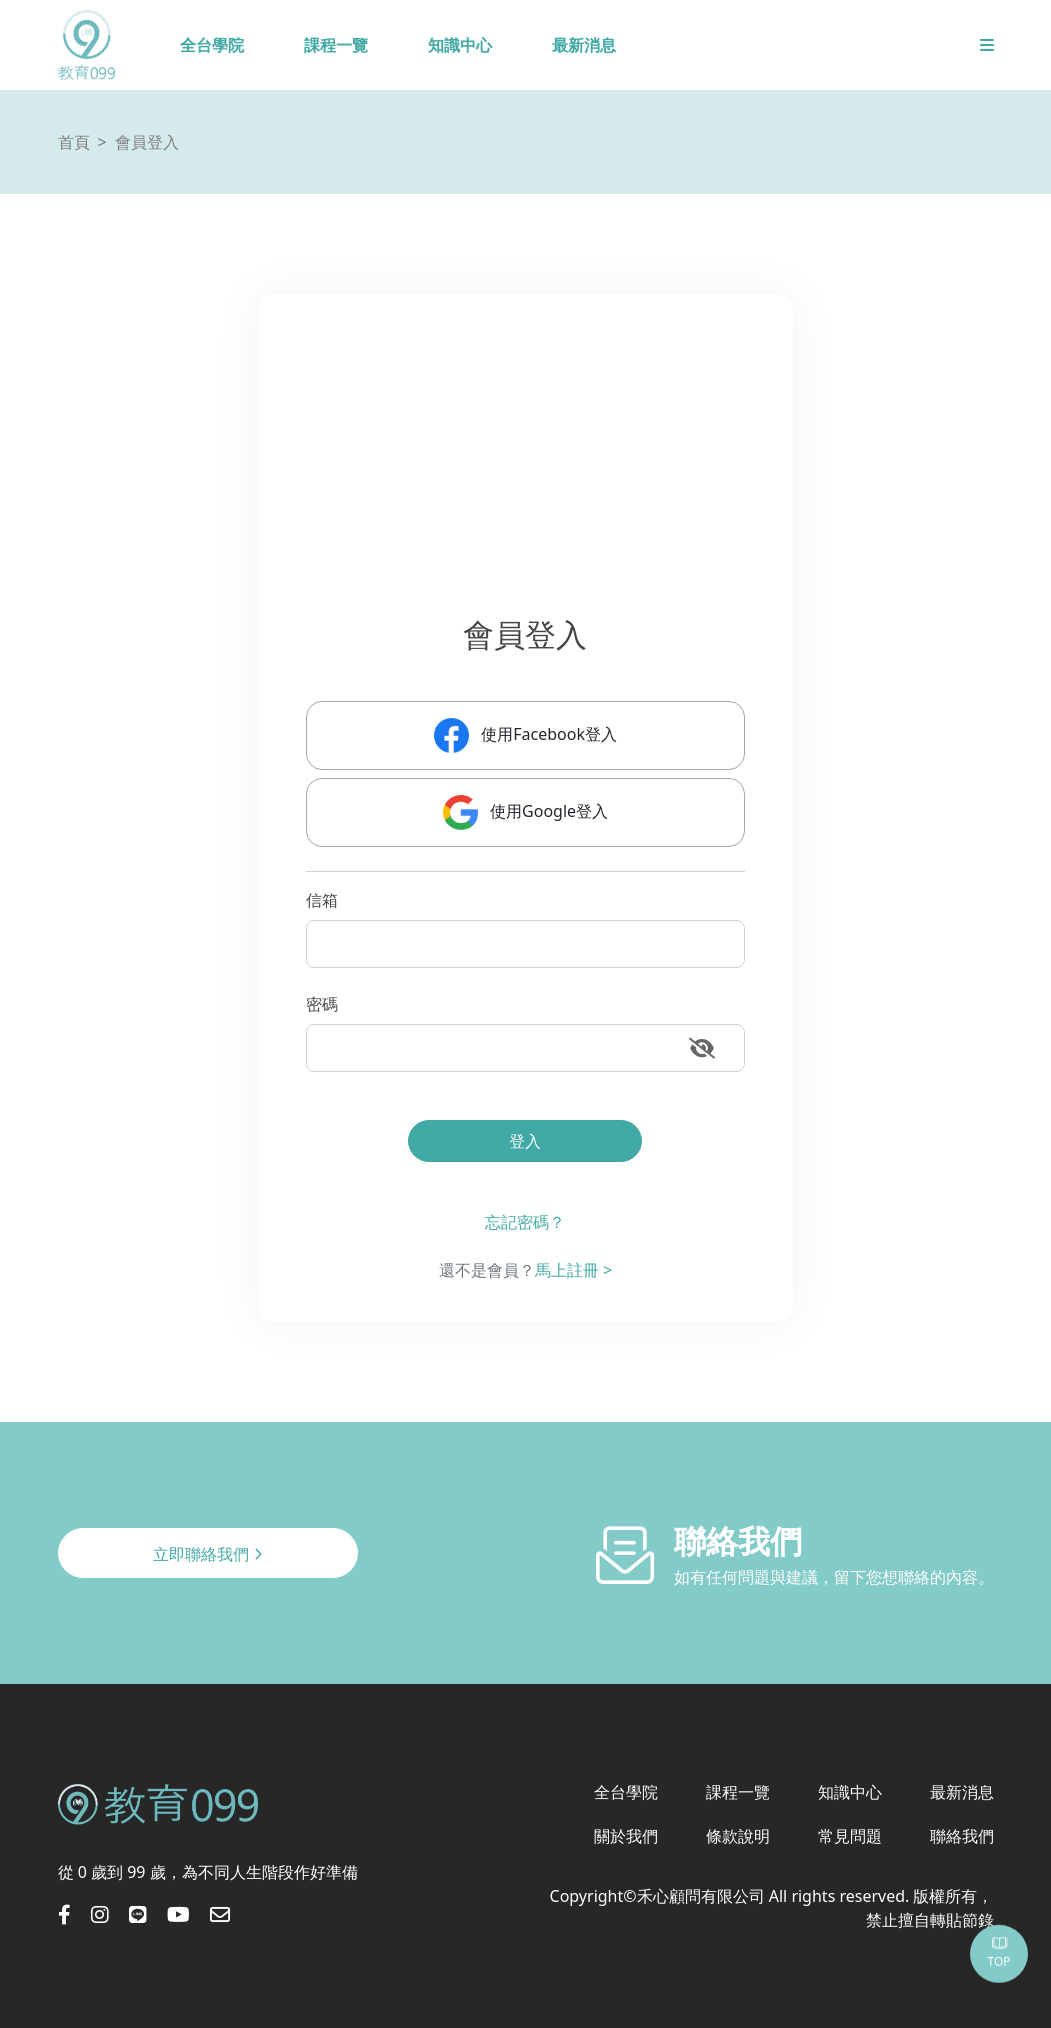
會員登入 (147, 142)
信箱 (322, 900)
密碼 (322, 1004)
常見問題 (850, 1836)
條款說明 (738, 1836)
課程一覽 (336, 45)
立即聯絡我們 (207, 1554)
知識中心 (460, 45)
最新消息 (584, 45)
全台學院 (212, 45)
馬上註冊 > (573, 1270)
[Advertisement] (526, 460)
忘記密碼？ (525, 1222)
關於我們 (626, 1836)
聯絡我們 (962, 1836)
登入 (525, 1141)
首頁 (74, 142)
